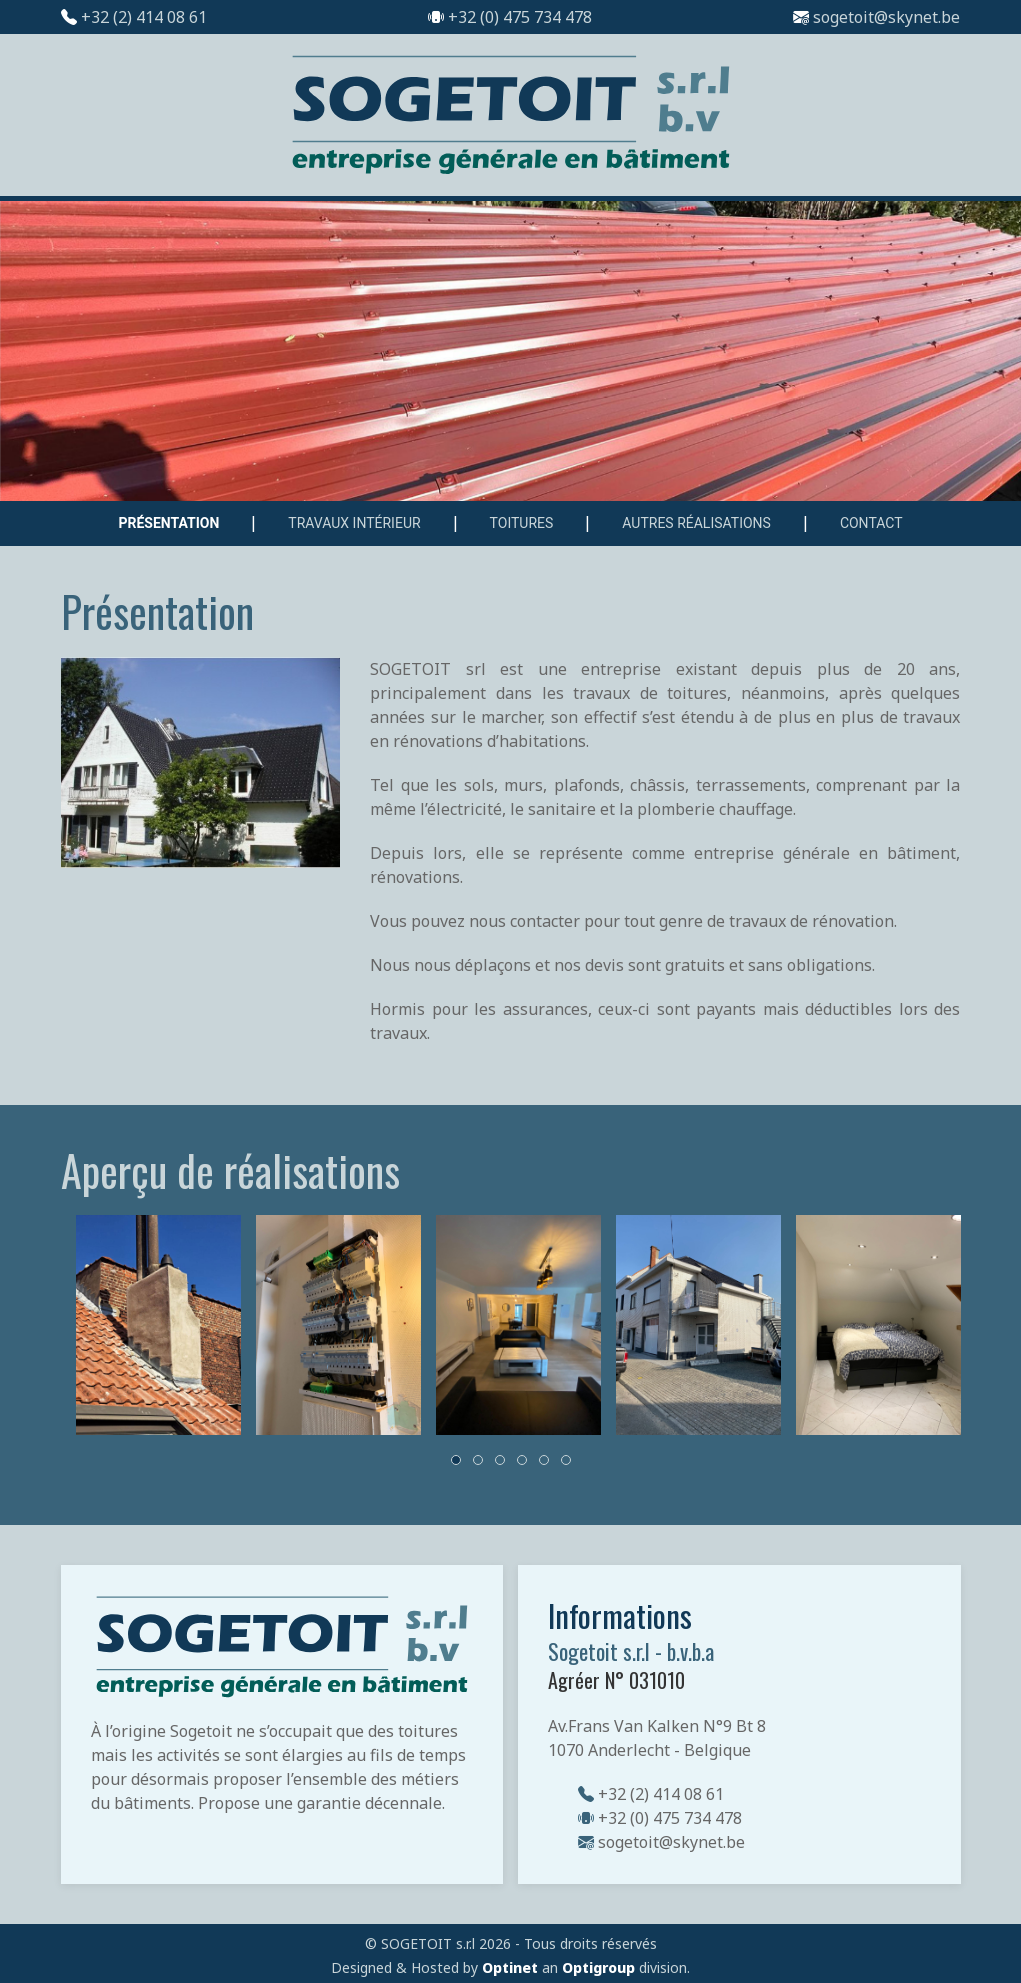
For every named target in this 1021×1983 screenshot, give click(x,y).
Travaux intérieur (354, 523)
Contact (871, 523)
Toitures (522, 523)
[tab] (456, 1460)
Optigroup (598, 1967)
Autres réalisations (696, 523)
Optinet (510, 1967)
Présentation (168, 523)
